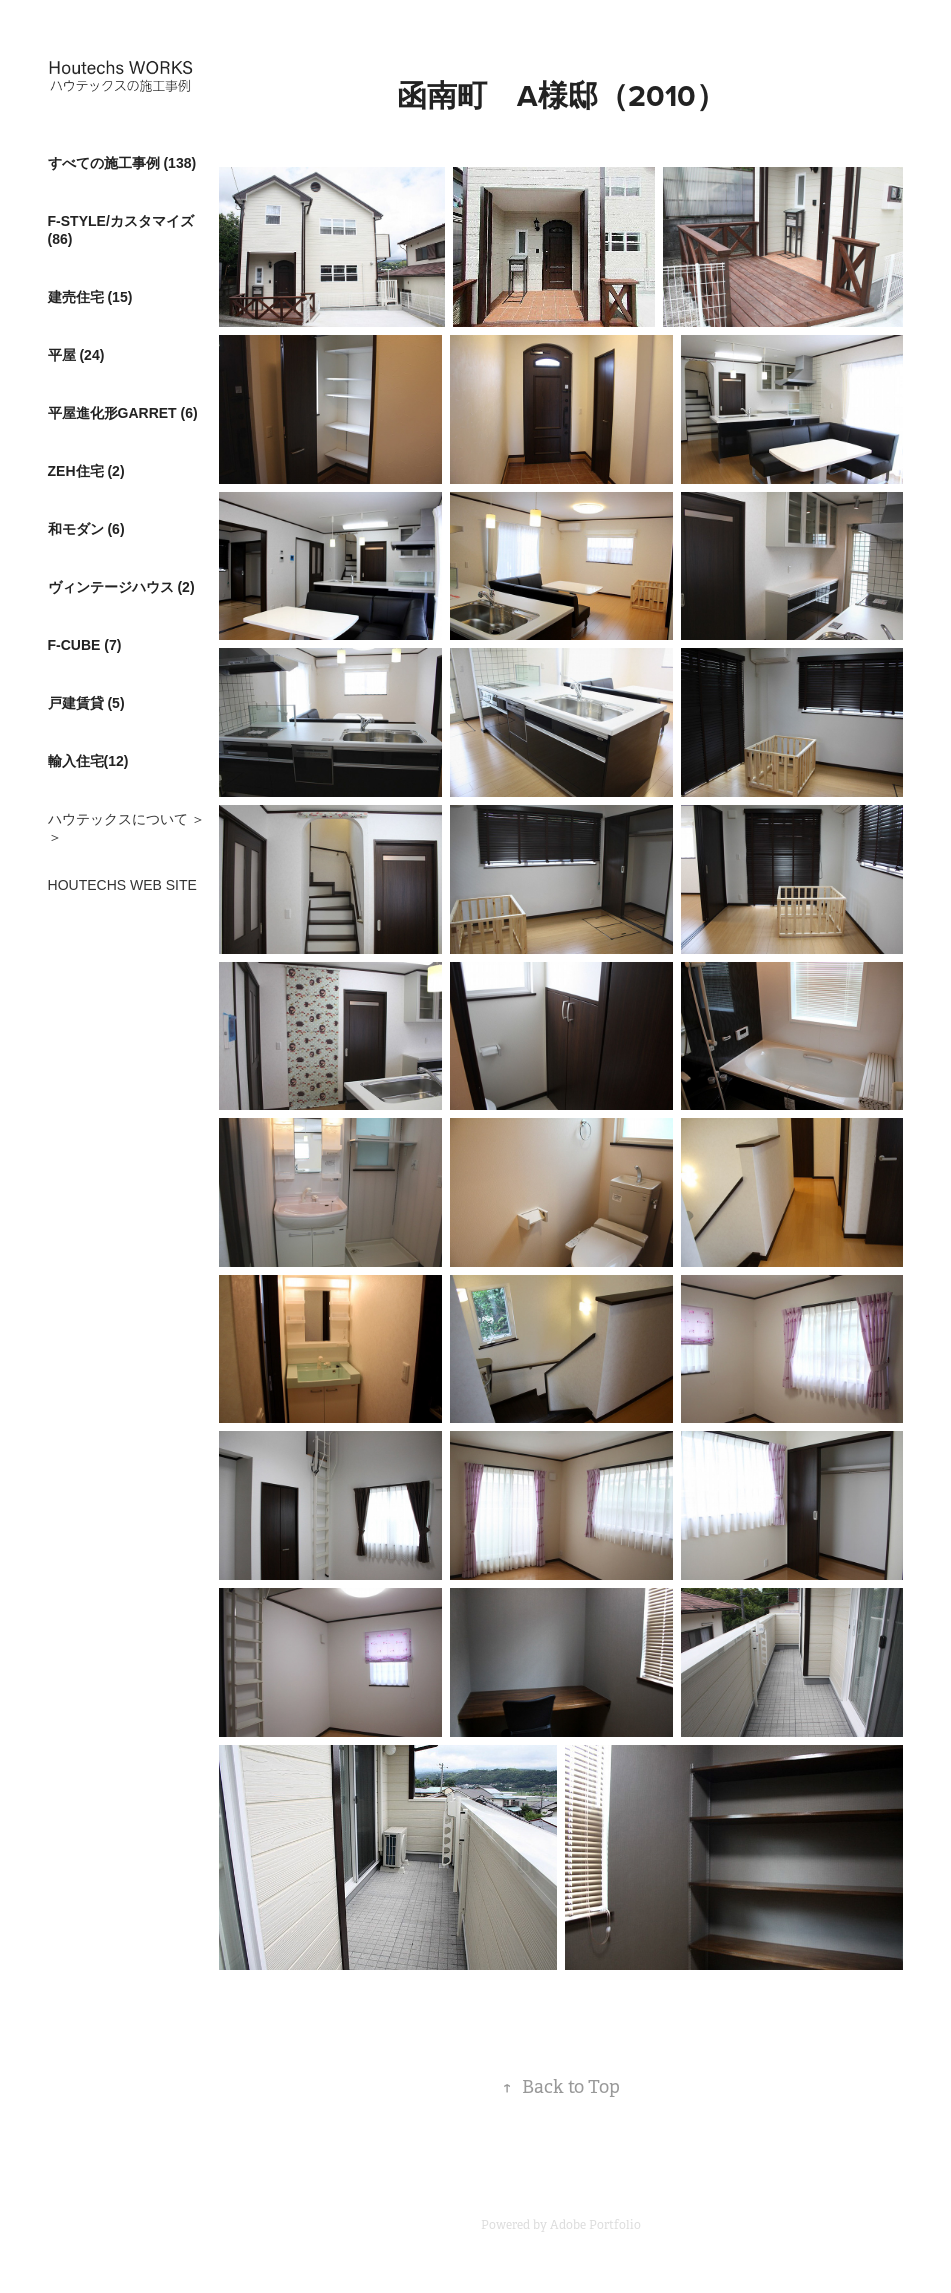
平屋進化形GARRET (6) (123, 413)
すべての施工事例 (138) (122, 163)
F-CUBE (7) (85, 645)
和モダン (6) (86, 529)
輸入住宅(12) (88, 761)
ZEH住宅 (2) (86, 471)
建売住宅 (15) (90, 297)
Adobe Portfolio (595, 2225)
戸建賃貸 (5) (86, 703)
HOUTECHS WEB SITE (122, 885)
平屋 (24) (76, 355)
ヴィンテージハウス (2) (121, 587)
